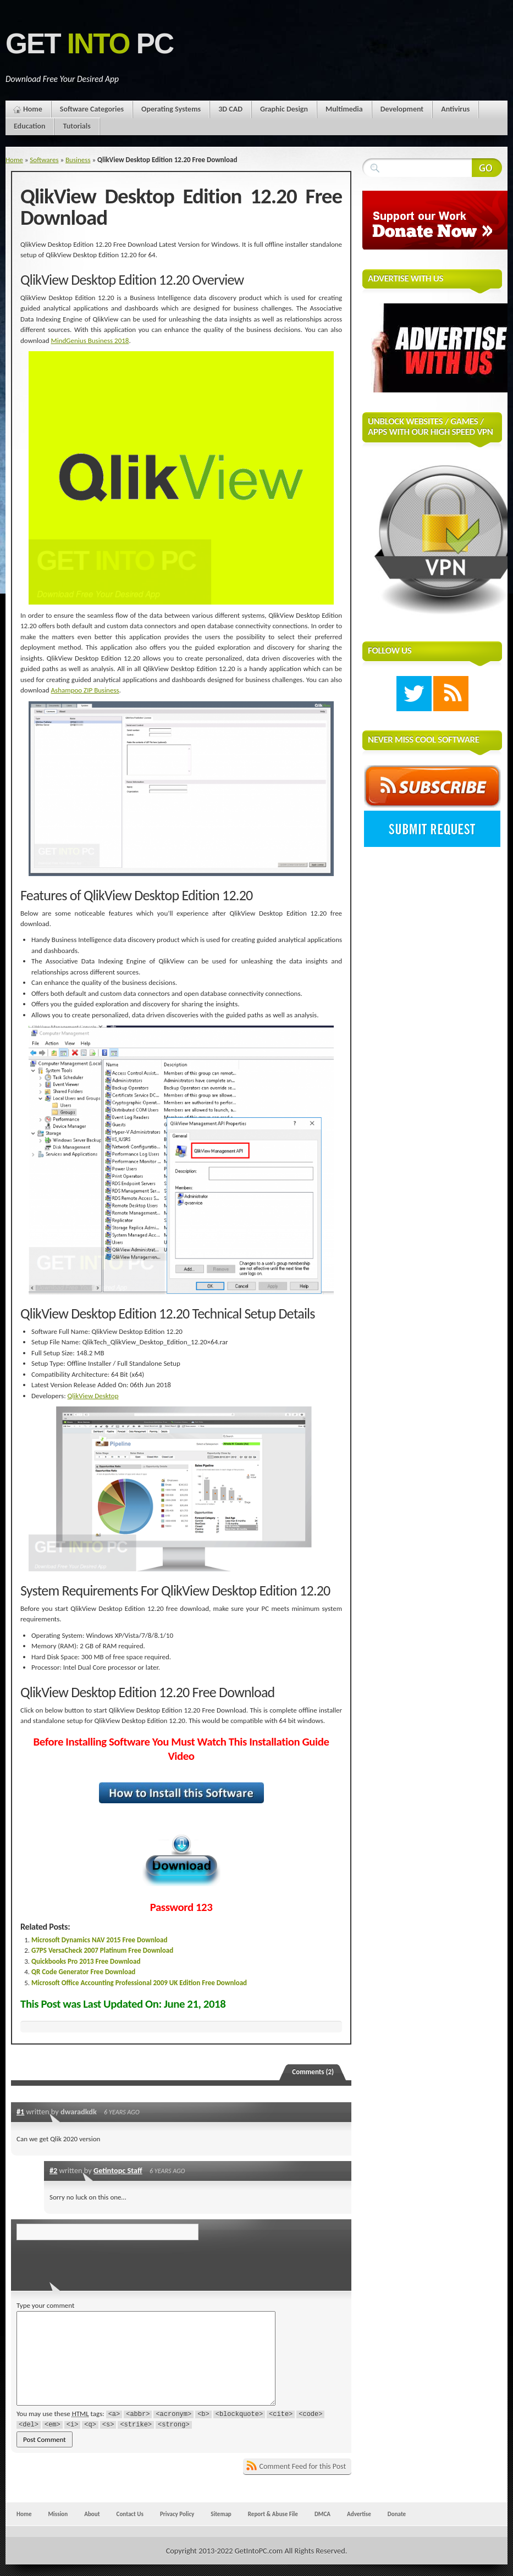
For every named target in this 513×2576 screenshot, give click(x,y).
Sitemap (221, 2514)
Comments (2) (313, 2072)
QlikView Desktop (93, 1396)
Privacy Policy (177, 2514)
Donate (397, 2514)
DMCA (322, 2514)
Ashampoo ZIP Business (85, 690)
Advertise (359, 2514)
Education (29, 126)
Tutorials (76, 126)
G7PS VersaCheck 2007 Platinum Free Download (102, 1950)
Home (32, 109)
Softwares (44, 160)
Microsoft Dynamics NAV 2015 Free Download (99, 1940)
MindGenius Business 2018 (90, 340)
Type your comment (45, 2305)
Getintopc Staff (117, 2170)
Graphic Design (284, 109)
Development (402, 109)
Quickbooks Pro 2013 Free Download (85, 1961)
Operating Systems (171, 109)
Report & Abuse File (273, 2514)
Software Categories (92, 109)
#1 (20, 2112)
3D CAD (230, 109)
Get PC (89, 43)
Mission (58, 2514)
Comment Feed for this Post (303, 2466)
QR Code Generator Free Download (83, 1972)
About (92, 2514)
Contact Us (130, 2514)
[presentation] (91, 2262)
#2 (53, 2170)
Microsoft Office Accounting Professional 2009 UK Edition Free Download (139, 1983)
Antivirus (455, 109)
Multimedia (344, 109)
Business (77, 160)
